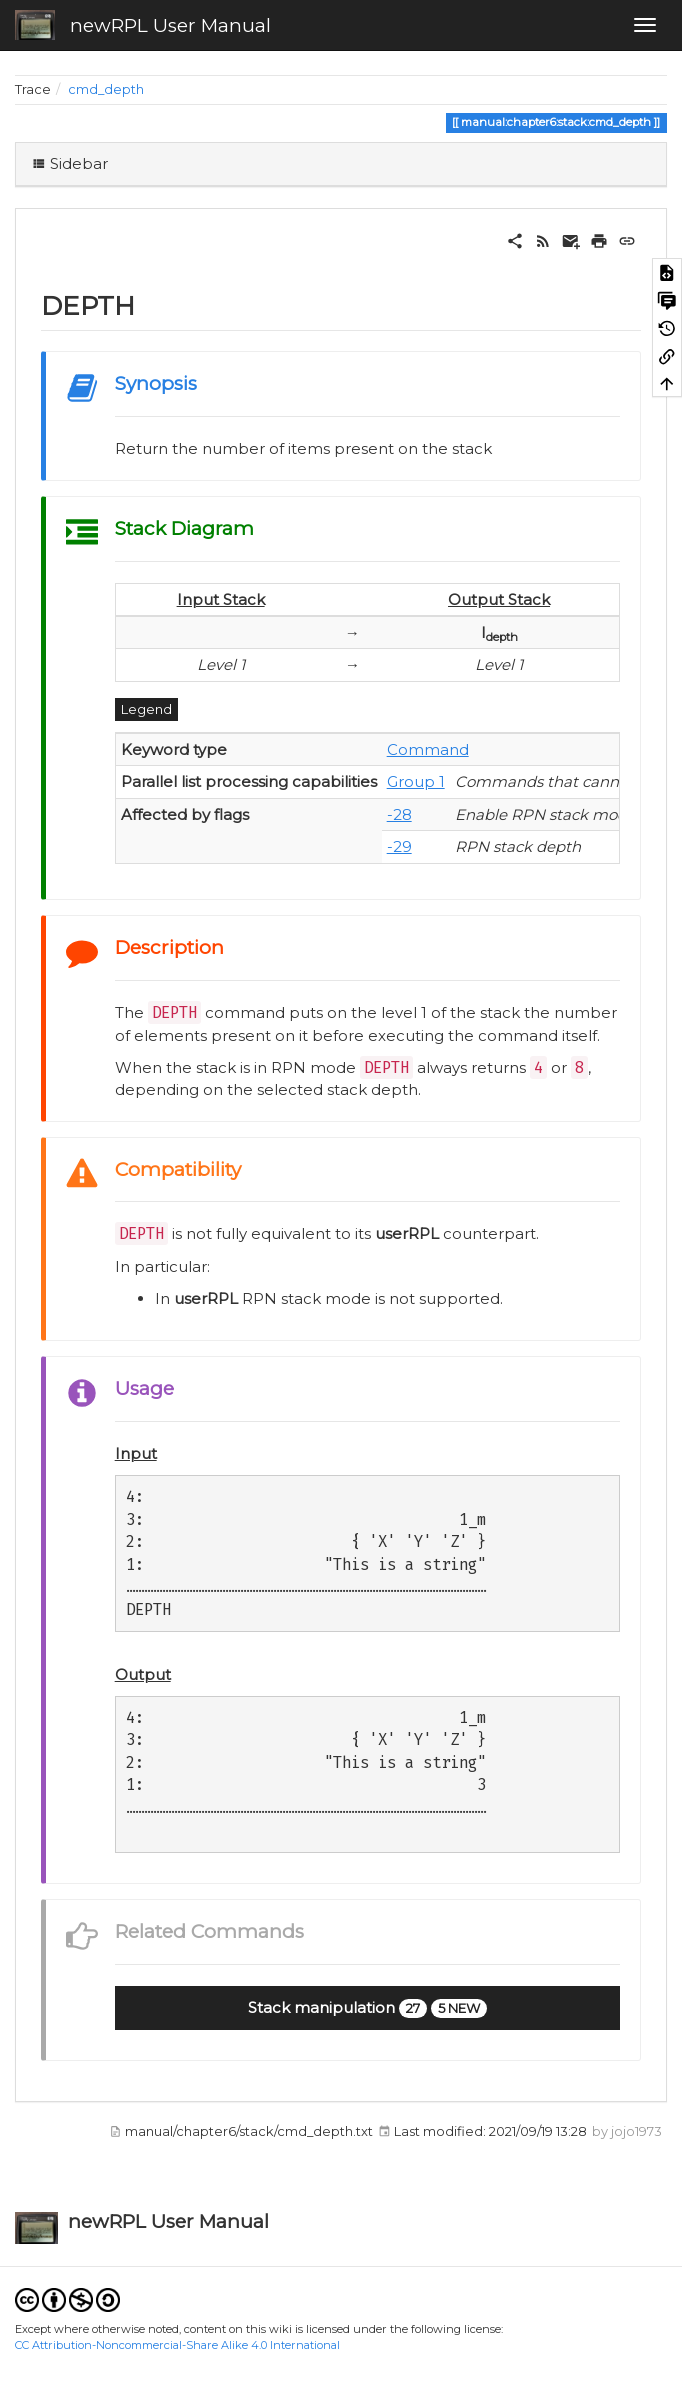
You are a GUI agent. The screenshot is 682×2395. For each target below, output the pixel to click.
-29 (399, 846)
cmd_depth (106, 89)
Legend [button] (146, 709)
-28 (399, 814)
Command (428, 749)
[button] (367, 2008)
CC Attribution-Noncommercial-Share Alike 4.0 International (177, 2345)
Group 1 (416, 781)
